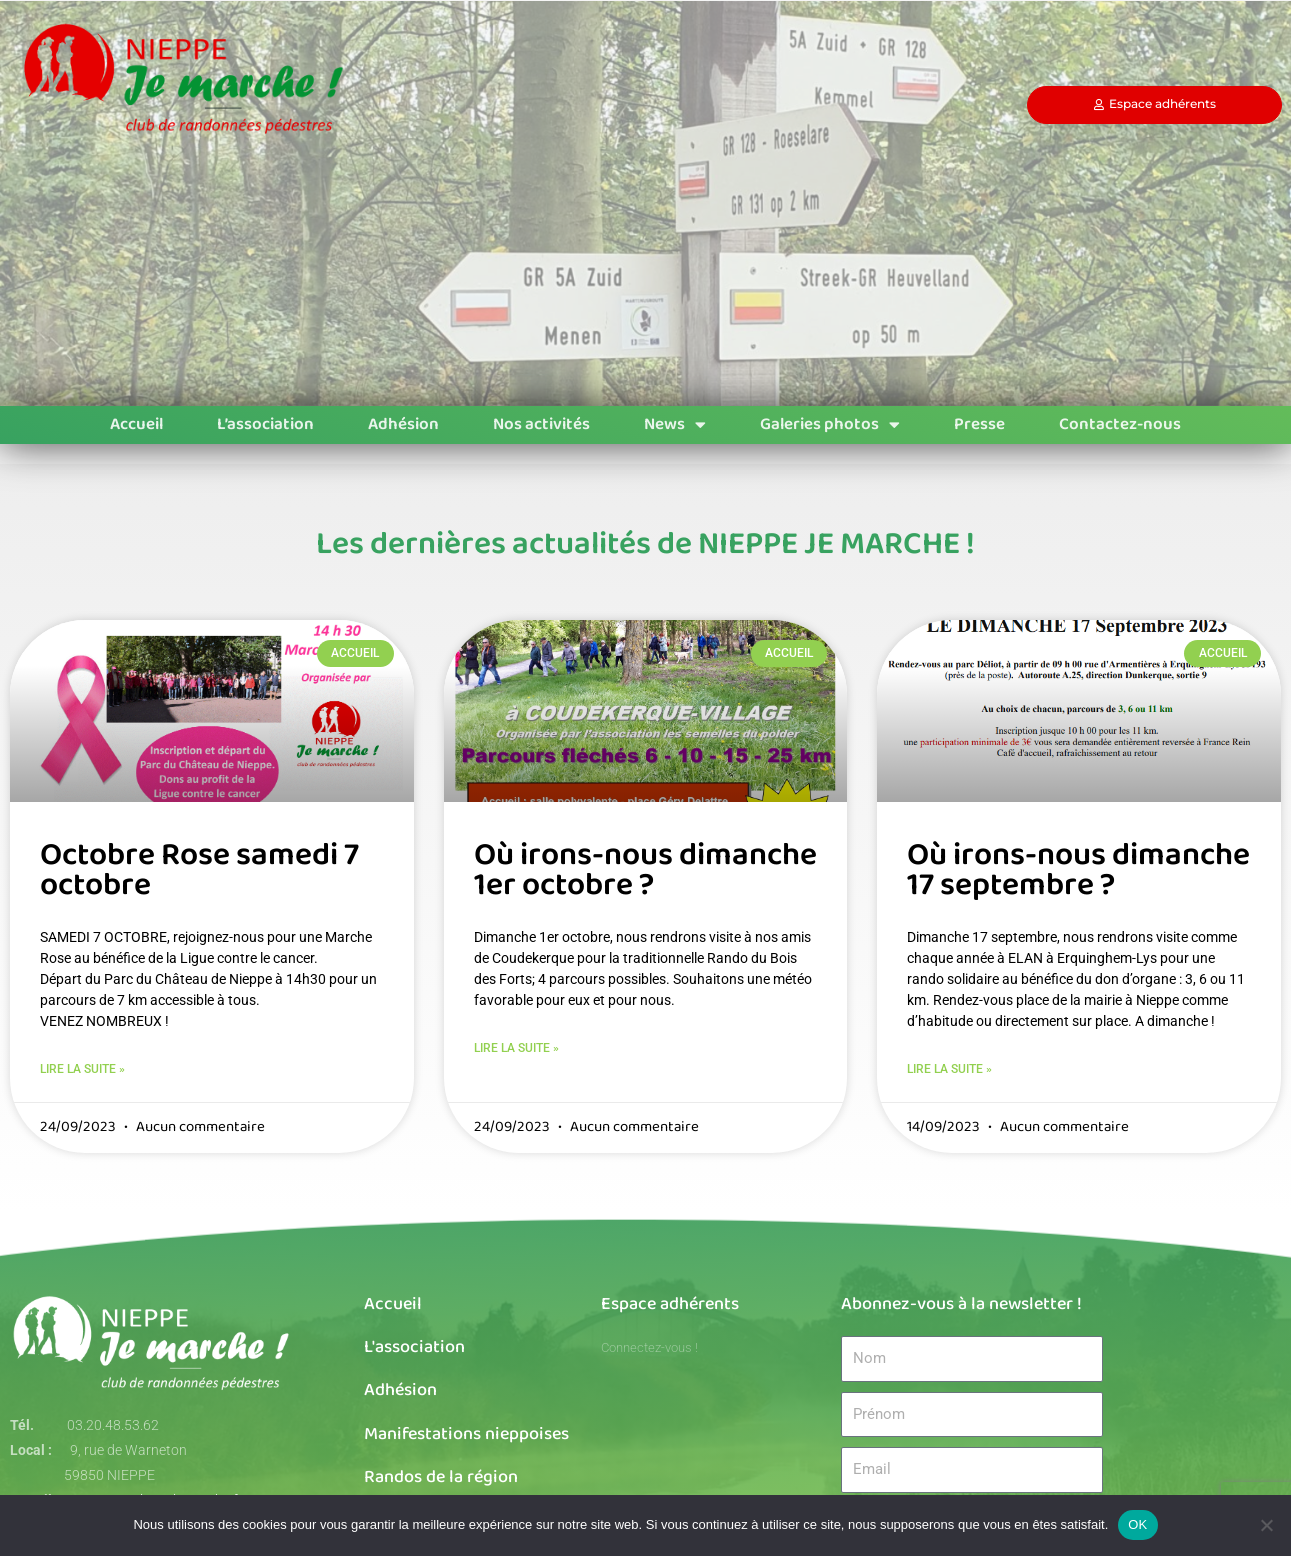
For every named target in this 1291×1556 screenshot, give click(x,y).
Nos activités (541, 424)
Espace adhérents (670, 1305)
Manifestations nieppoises (466, 1435)
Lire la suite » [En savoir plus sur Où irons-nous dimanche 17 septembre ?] (949, 1070)
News (675, 425)
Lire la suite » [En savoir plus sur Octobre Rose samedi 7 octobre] (82, 1070)
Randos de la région (441, 1478)
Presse (979, 424)
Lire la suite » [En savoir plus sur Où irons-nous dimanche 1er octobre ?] (516, 1049)
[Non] (1266, 1525)
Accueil (136, 424)
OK (1137, 1524)
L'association (414, 1348)
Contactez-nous (1120, 424)
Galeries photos (830, 425)
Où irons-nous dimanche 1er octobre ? (645, 870)
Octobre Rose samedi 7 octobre (199, 870)
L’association (265, 424)
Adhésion (403, 424)
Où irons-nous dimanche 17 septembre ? (1078, 870)
